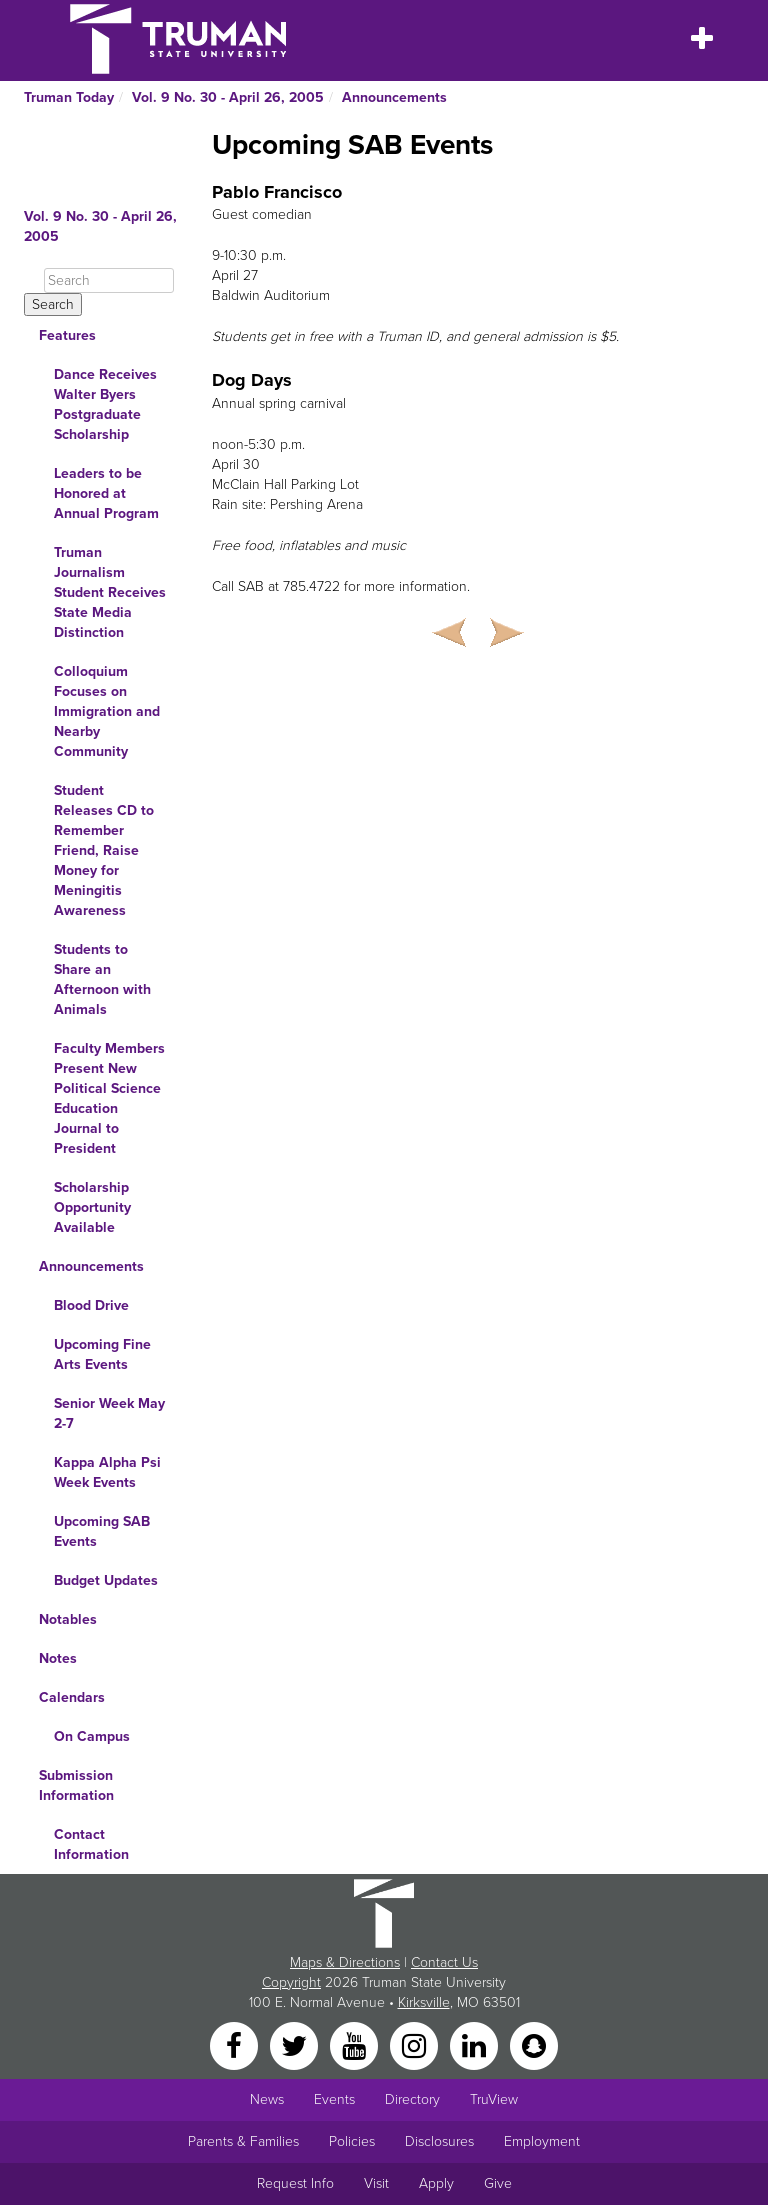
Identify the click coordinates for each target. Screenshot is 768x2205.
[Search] (109, 280)
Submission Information (76, 1785)
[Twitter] (296, 2044)
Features (67, 335)
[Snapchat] (534, 2044)
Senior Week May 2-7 (109, 1413)
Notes (58, 1658)
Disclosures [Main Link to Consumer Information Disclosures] (439, 2141)
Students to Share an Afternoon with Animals (102, 979)
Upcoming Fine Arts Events (102, 1354)
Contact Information (91, 1844)
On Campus (92, 1736)
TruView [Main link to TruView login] (494, 2099)
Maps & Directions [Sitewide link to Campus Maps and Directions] (345, 1962)
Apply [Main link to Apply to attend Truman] (436, 2183)
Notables (68, 1619)
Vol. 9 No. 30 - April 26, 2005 (228, 97)
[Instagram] (416, 2044)
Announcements (394, 97)
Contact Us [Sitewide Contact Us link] (444, 1962)
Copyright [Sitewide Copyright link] (291, 1982)
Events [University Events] (334, 2099)
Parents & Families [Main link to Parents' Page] (243, 2141)
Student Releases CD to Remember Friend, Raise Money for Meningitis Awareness (104, 850)
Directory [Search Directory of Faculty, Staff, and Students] (412, 2099)
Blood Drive (91, 1305)
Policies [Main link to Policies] (352, 2141)
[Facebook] (236, 2044)
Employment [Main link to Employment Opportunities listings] (542, 2141)
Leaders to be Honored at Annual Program (106, 493)
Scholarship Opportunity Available (92, 1207)
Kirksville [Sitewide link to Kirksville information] (424, 2002)
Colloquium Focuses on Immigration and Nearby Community (107, 711)
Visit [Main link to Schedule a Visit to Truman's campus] (376, 2183)
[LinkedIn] (476, 2044)
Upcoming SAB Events (102, 1531)
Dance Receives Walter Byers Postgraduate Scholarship (105, 404)
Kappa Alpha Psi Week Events (107, 1472)
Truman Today (69, 97)
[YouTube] (356, 2044)
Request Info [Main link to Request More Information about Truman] (295, 2183)
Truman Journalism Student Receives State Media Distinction (110, 592)
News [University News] (267, 2099)
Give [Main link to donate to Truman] (498, 2183)
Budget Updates (106, 1580)
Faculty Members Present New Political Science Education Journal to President (109, 1098)
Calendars (72, 1697)
